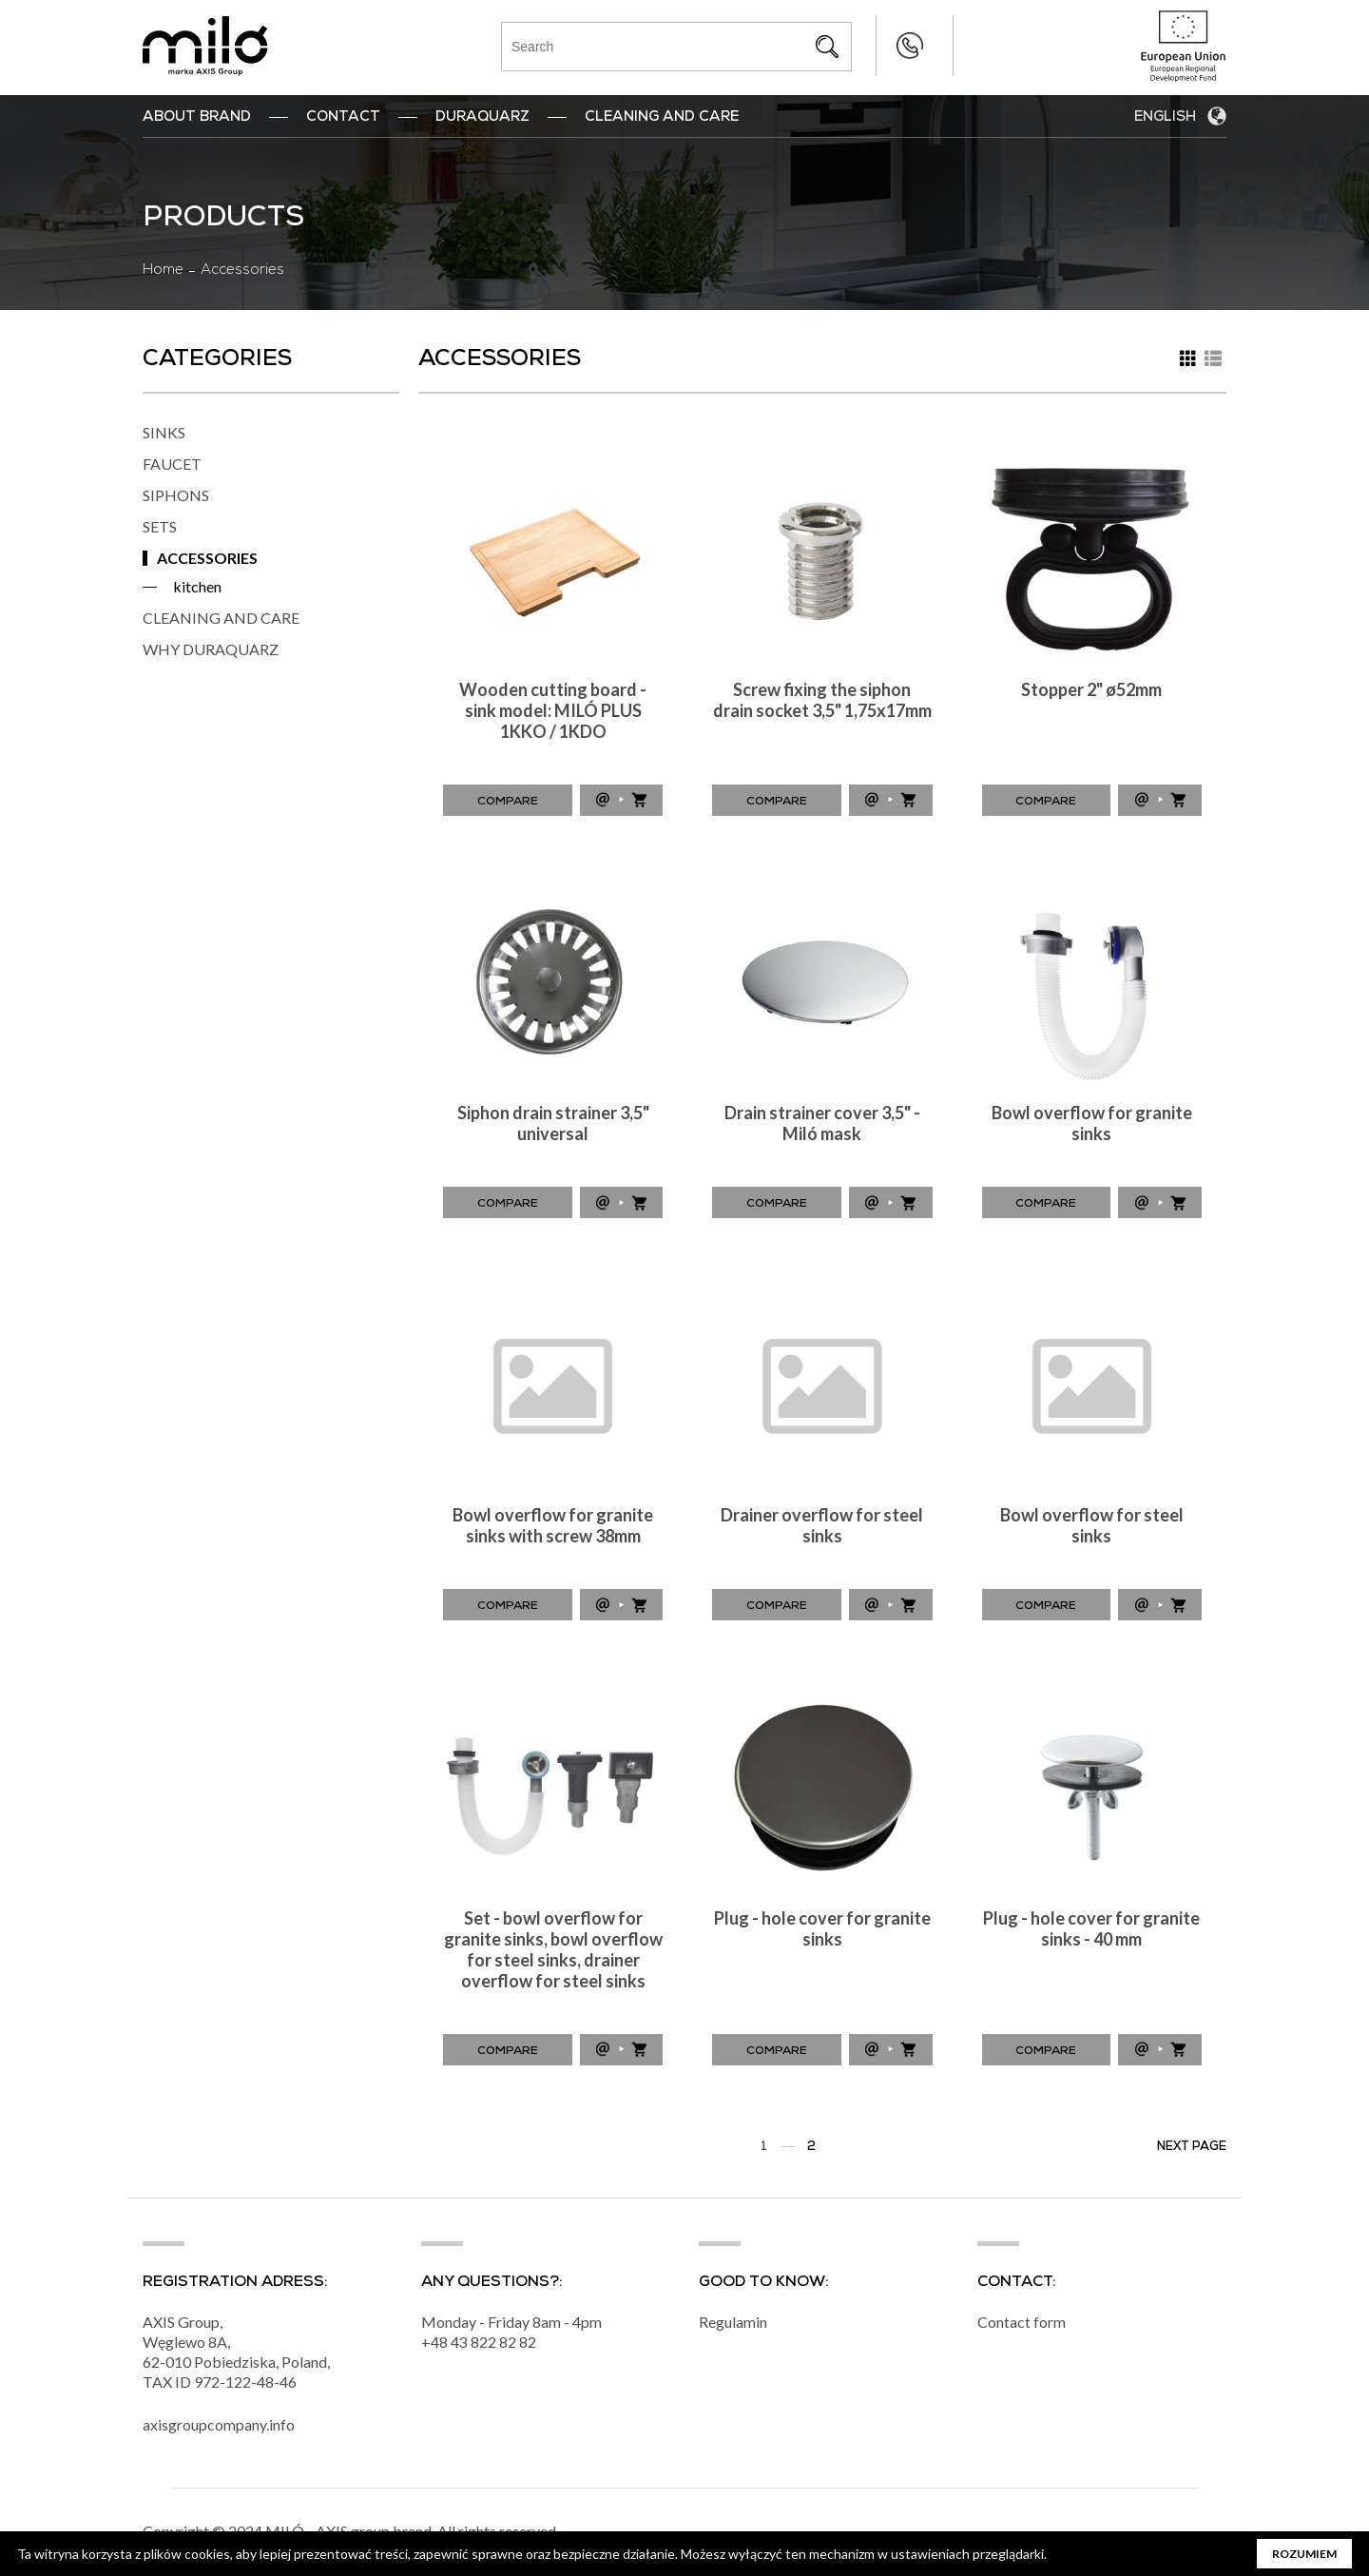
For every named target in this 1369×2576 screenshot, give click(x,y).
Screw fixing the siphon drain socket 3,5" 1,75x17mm (822, 700)
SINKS (164, 432)
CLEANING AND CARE (221, 618)
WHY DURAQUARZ (211, 649)
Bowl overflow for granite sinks (1092, 1123)
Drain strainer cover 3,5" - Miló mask (822, 1123)
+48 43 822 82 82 (871, 45)
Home (163, 271)
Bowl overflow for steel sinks (1092, 1525)
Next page (1191, 2147)
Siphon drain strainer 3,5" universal (553, 1123)
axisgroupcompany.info (219, 2425)
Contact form (1021, 2323)
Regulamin (733, 2323)
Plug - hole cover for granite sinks (822, 1928)
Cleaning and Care (662, 118)
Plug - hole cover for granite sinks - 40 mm (1091, 1928)
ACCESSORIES (207, 558)
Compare (507, 802)
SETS (160, 526)
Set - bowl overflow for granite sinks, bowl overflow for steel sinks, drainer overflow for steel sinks (553, 1949)
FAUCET (172, 464)
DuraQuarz (482, 118)
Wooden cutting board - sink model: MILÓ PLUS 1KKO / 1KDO (552, 710)
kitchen (197, 586)
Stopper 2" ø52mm (1091, 689)
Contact (343, 118)
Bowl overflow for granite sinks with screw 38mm (553, 1525)
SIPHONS (176, 495)
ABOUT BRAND (197, 118)
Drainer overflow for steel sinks (822, 1525)
